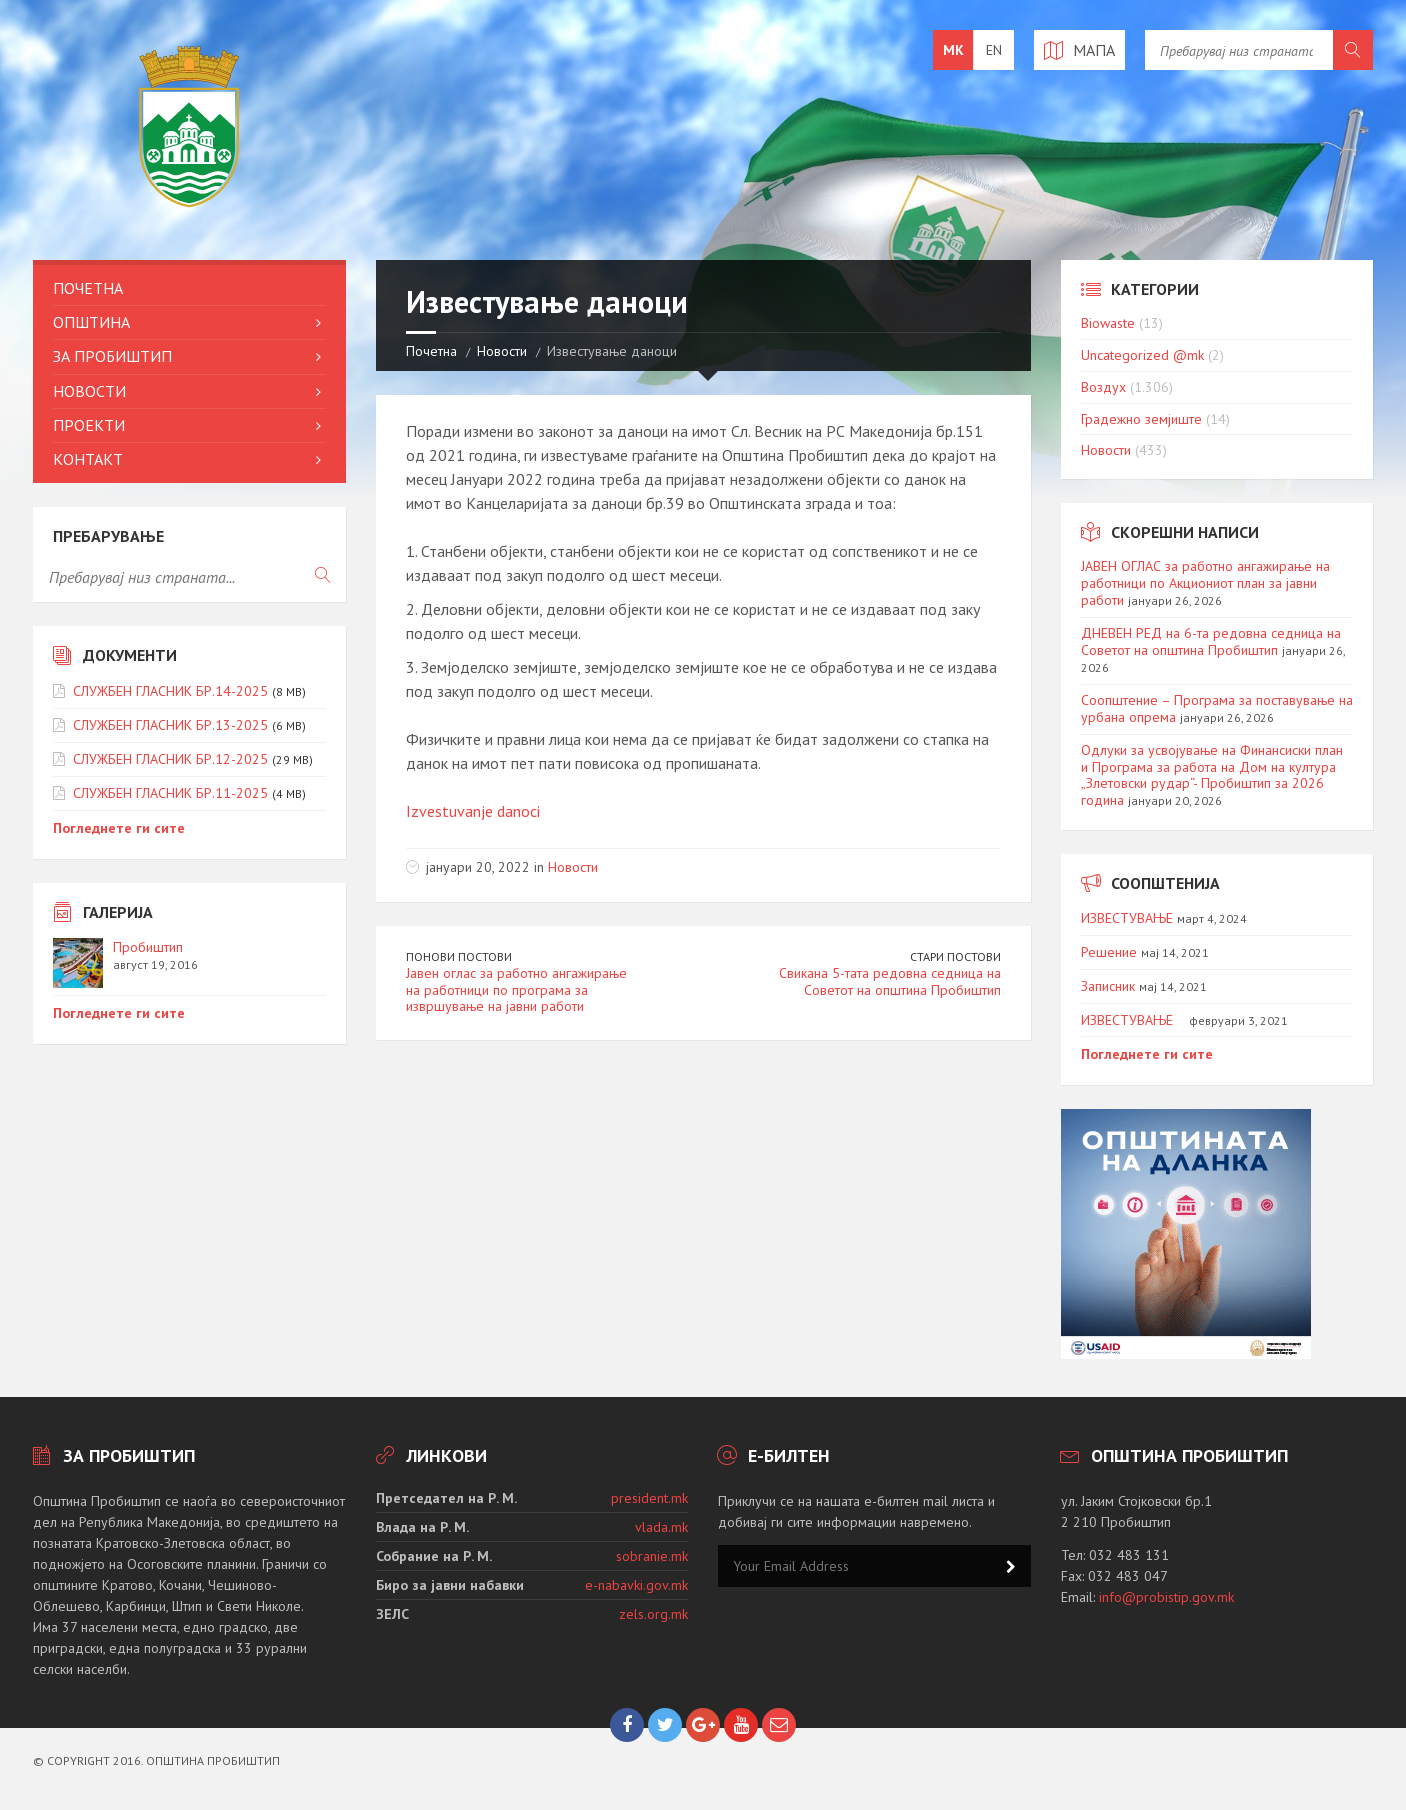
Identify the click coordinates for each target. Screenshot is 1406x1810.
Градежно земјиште (1141, 419)
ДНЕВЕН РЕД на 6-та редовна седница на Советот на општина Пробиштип (1211, 641)
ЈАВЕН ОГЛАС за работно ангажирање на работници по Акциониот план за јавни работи (1205, 583)
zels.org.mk (653, 1614)
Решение (1109, 952)
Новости (502, 351)
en (994, 50)
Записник (1108, 986)
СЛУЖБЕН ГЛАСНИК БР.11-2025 (170, 793)
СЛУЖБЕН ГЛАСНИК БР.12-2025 (170, 759)
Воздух (1103, 387)
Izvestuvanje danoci (473, 811)
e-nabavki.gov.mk (636, 1585)
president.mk (649, 1498)
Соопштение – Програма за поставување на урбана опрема (1217, 708)
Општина (91, 322)
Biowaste (1108, 323)
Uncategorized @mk (1142, 355)
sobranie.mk (652, 1556)
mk (953, 50)
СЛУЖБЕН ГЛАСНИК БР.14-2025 (170, 691)
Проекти (89, 425)
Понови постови (459, 956)
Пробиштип (148, 947)
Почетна (431, 351)
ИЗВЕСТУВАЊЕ (1127, 918)
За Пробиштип (112, 356)
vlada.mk (661, 1527)
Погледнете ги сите (119, 828)
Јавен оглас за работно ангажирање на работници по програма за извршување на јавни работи (516, 990)
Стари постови (955, 956)
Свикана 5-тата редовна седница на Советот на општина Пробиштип (890, 981)
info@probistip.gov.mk (1166, 1597)
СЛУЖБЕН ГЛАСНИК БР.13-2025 (170, 725)
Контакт (88, 459)
